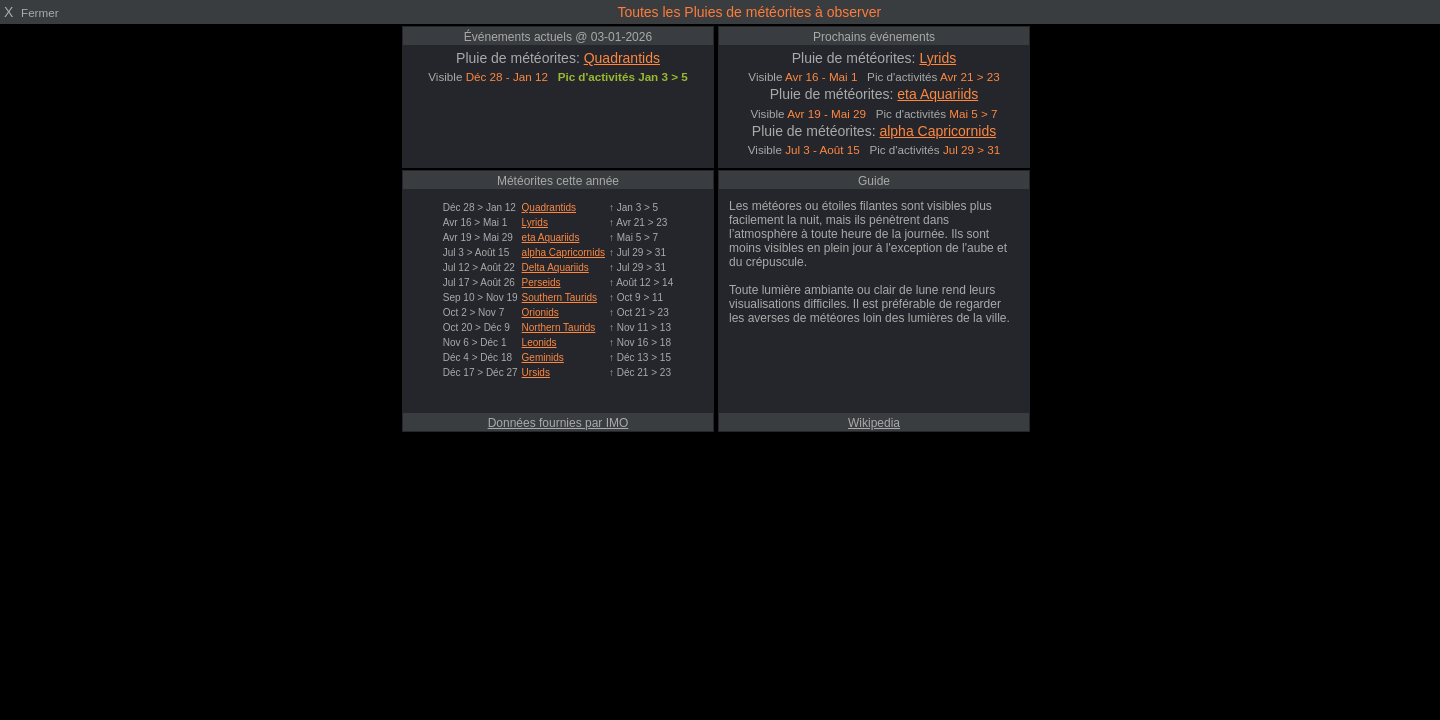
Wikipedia (874, 423)
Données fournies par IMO (558, 423)
